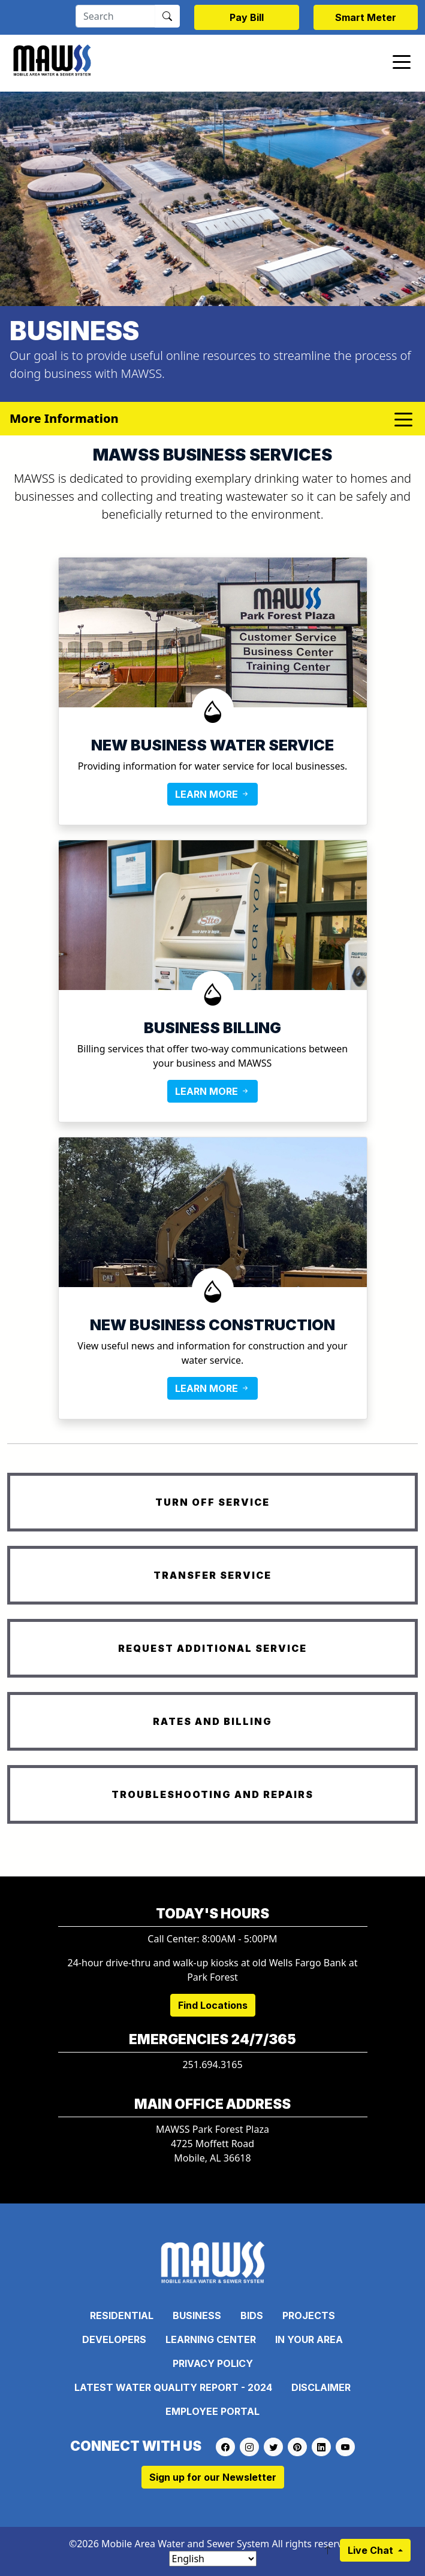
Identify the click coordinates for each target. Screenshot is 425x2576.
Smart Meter (365, 17)
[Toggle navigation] (401, 61)
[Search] (115, 16)
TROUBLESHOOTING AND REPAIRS (212, 1794)
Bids (251, 2315)
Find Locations (213, 2005)
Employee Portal (212, 2411)
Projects (308, 2315)
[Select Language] (213, 2558)
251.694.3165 (212, 2064)
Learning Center (210, 2339)
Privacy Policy (213, 2363)
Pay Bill (247, 17)
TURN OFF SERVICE (212, 1502)
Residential (121, 2315)
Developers (114, 2339)
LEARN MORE (212, 794)
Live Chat (372, 2550)
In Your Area (309, 2339)
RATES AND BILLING (212, 1721)
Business (197, 2315)
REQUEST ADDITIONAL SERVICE (212, 1648)
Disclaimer (321, 2387)
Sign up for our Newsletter (212, 2477)
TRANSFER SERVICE (212, 1575)
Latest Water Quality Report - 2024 (173, 2387)
